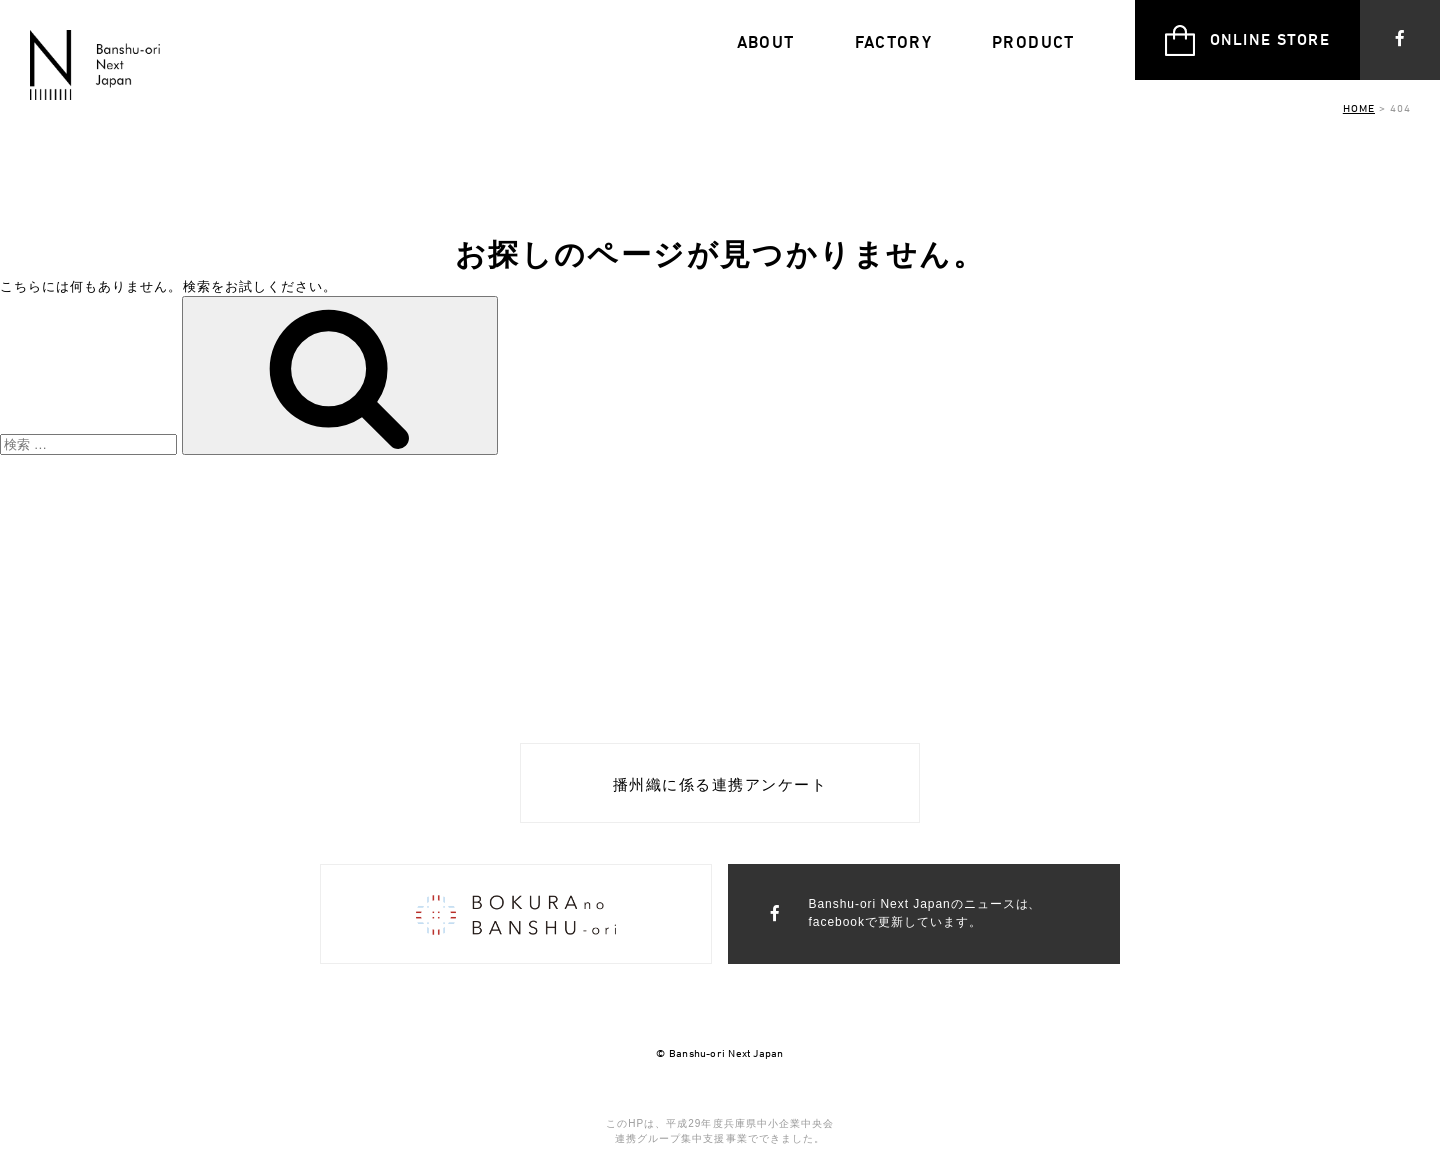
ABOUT (766, 42)
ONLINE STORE (1247, 40)
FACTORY (894, 42)
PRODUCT (1033, 42)
